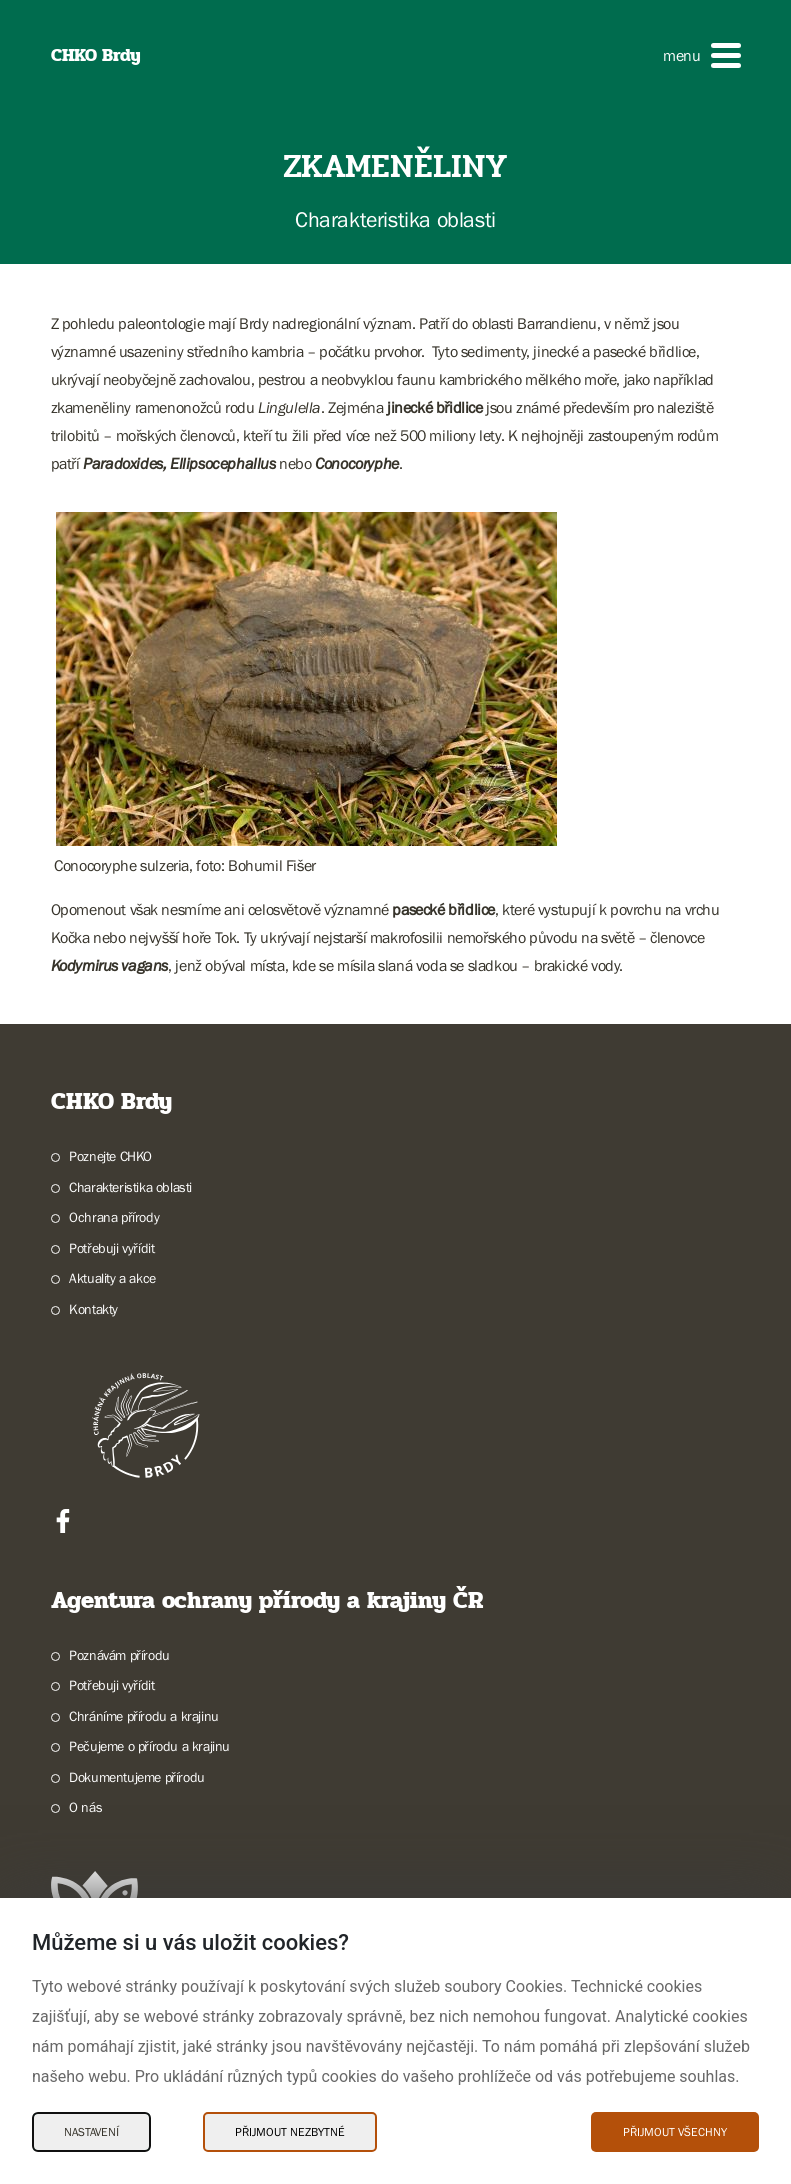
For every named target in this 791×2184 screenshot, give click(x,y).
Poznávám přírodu (119, 1655)
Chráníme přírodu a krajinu (144, 1716)
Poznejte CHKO (110, 1156)
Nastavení (91, 2132)
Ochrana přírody (114, 1217)
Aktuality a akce (112, 1278)
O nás (85, 1807)
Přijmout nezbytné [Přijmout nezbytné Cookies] (290, 2132)
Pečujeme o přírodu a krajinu (149, 1746)
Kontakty (93, 1309)
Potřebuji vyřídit (111, 1248)
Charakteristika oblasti (130, 1187)
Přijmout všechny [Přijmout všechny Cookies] (675, 2132)
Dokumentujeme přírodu (137, 1777)
